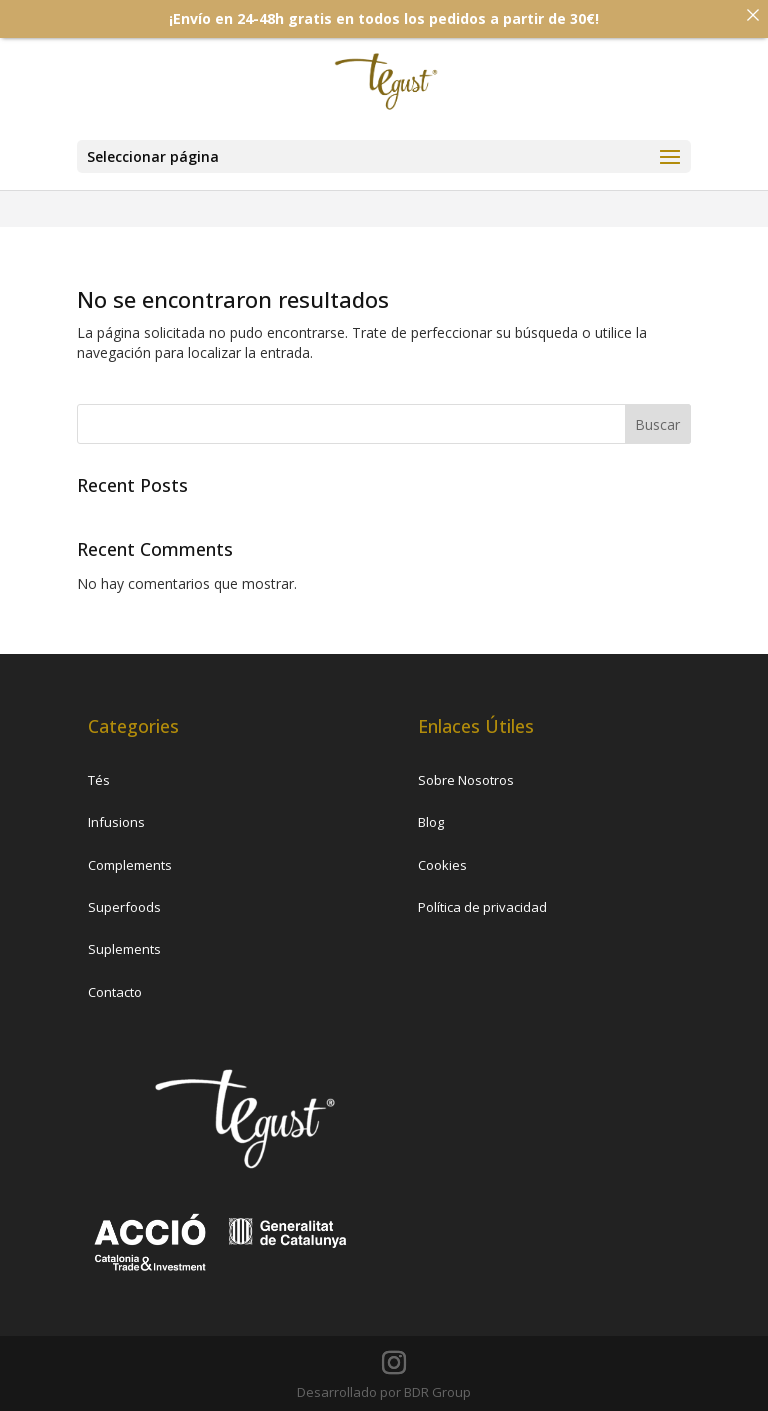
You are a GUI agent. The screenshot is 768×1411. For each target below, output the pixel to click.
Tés (99, 780)
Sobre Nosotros (466, 780)
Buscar (657, 424)
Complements (130, 865)
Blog (431, 822)
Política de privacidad (482, 907)
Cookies (442, 865)
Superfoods (124, 907)
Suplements (124, 949)
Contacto (115, 992)
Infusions (116, 822)
